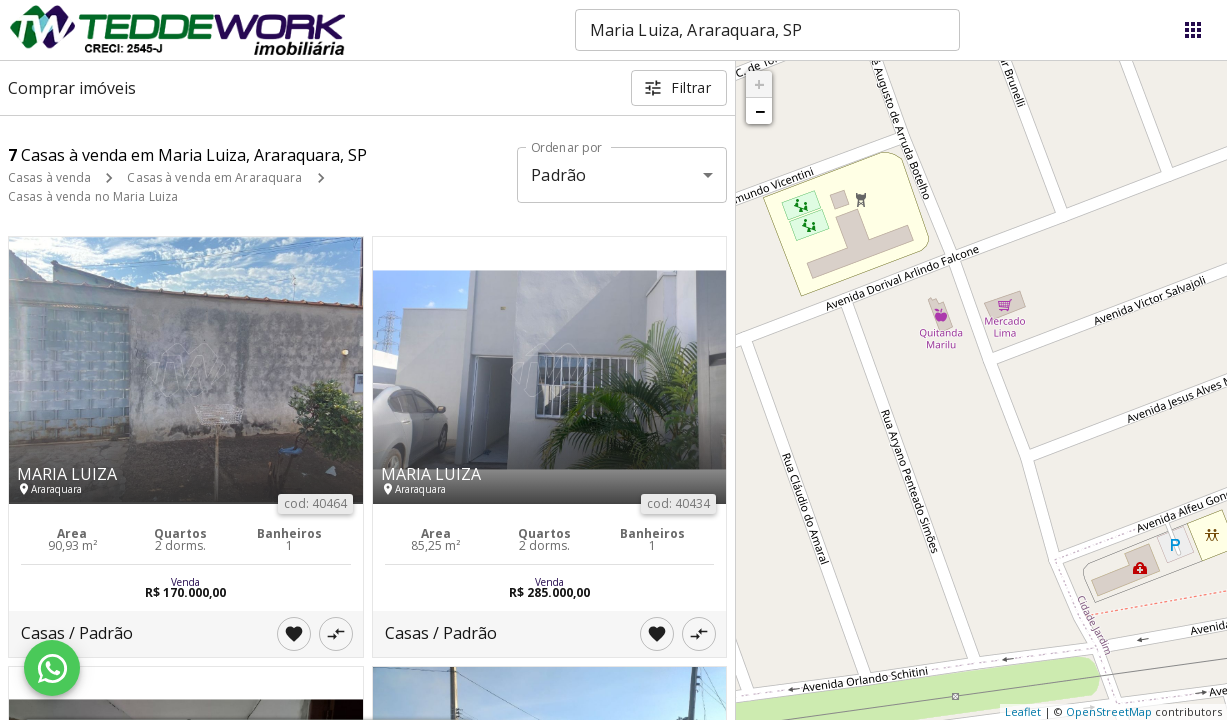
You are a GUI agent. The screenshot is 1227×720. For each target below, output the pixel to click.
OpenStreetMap (1109, 711)
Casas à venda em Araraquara (214, 177)
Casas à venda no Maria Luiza (93, 196)
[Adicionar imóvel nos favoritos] (294, 634)
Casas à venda (49, 177)
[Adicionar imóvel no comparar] (336, 634)
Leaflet (1023, 711)
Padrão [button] (558, 175)
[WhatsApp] (52, 668)
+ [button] (759, 84)
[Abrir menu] (1193, 30)
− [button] (760, 111)
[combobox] (767, 30)
